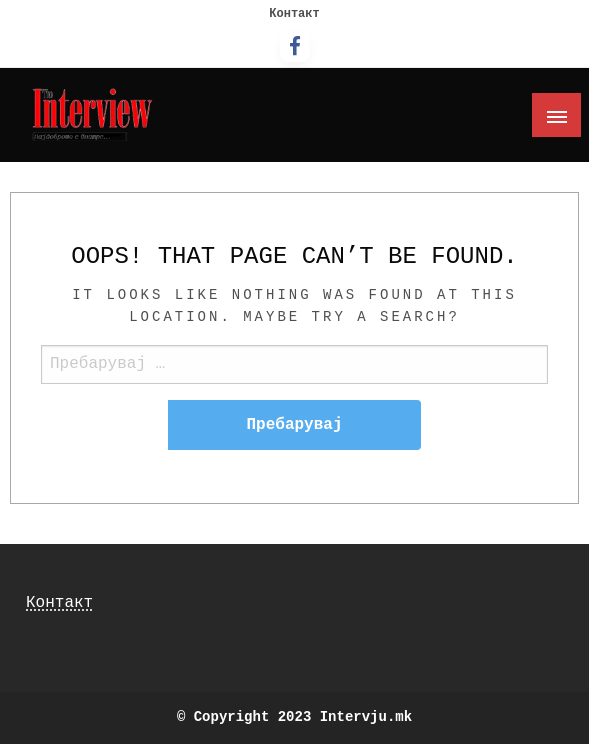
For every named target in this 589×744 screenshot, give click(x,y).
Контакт (294, 14)
